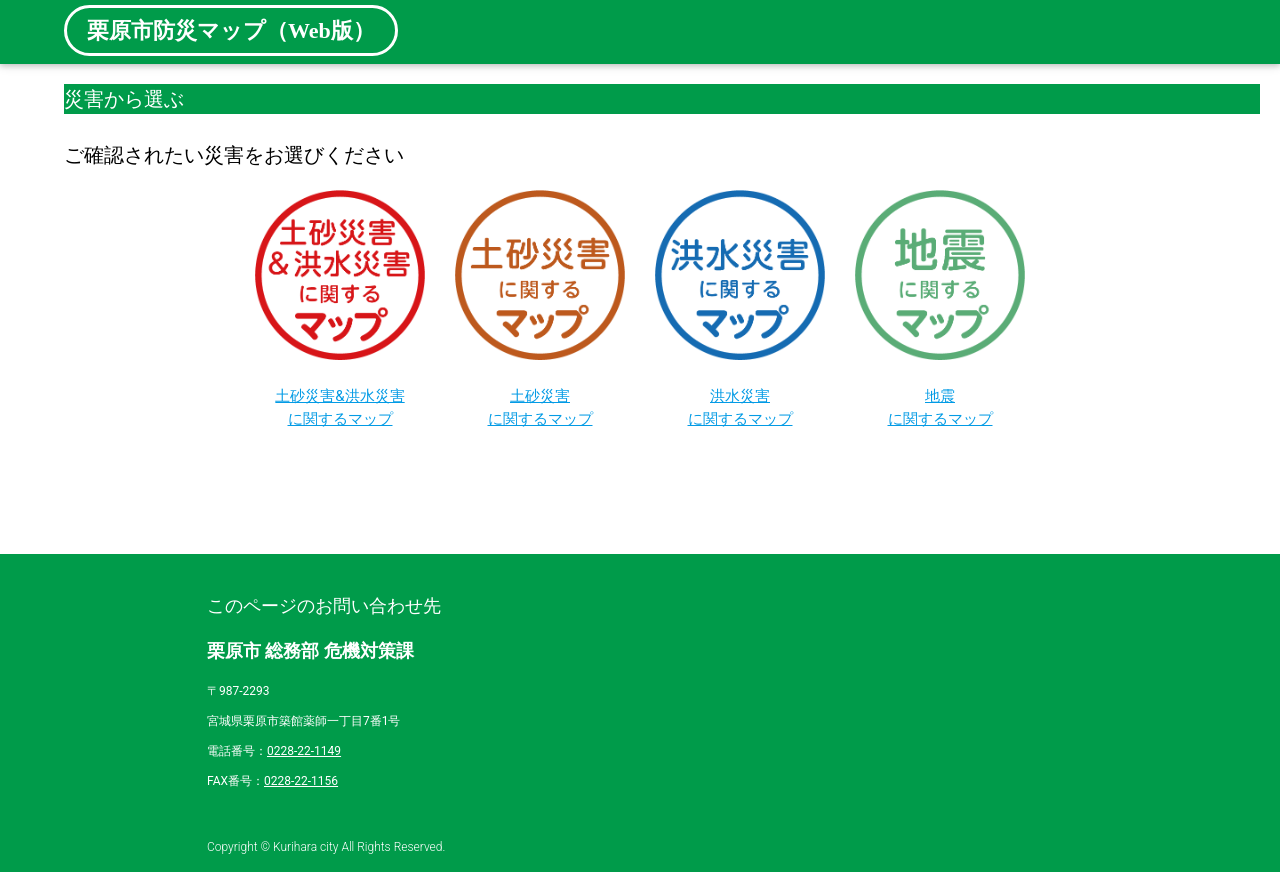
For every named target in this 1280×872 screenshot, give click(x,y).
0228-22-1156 (301, 781)
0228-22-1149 (304, 751)
